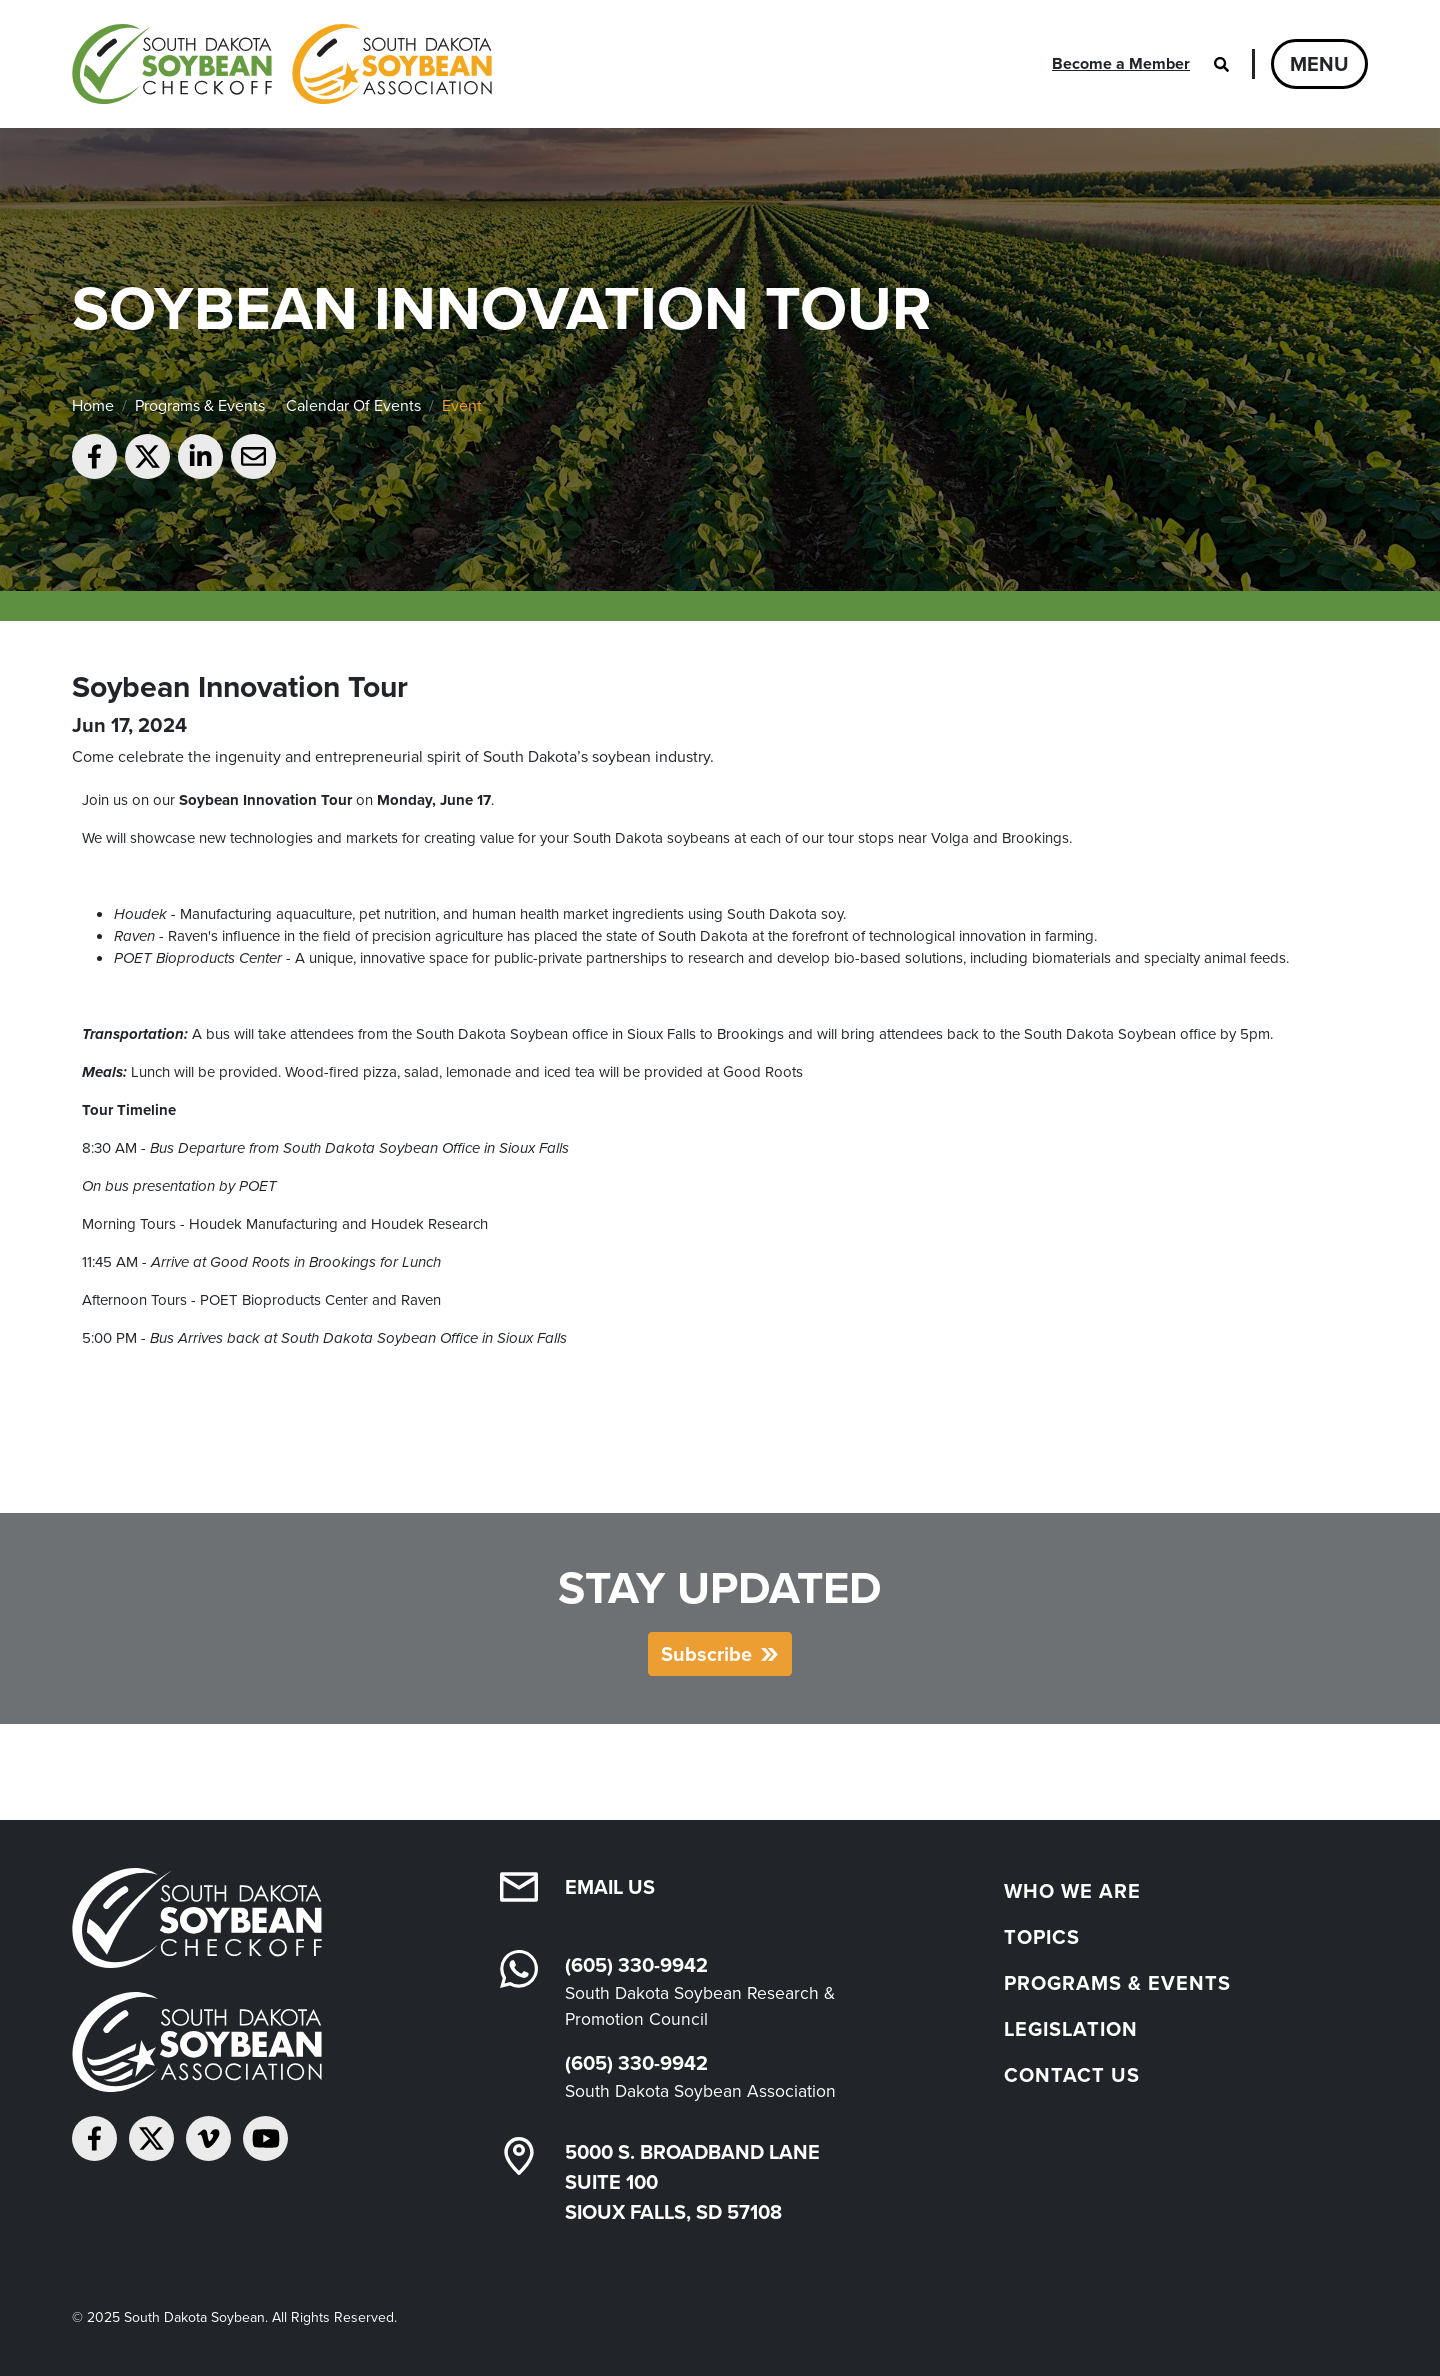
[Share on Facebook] (94, 456)
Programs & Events (200, 405)
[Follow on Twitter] (151, 2138)
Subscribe (706, 1654)
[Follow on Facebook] (94, 2138)
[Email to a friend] (253, 456)
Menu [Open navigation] (1319, 64)
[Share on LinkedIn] (200, 456)
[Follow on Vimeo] (208, 2138)
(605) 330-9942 (636, 1965)
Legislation (1071, 2029)
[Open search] (1221, 64)
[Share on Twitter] (147, 456)
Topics (1042, 1937)
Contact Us (1072, 2075)
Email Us (610, 1887)
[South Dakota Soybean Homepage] (282, 64)
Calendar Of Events (353, 405)
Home (93, 405)
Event (462, 405)
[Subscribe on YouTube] (265, 2138)
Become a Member (1121, 63)
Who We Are (1072, 1891)
